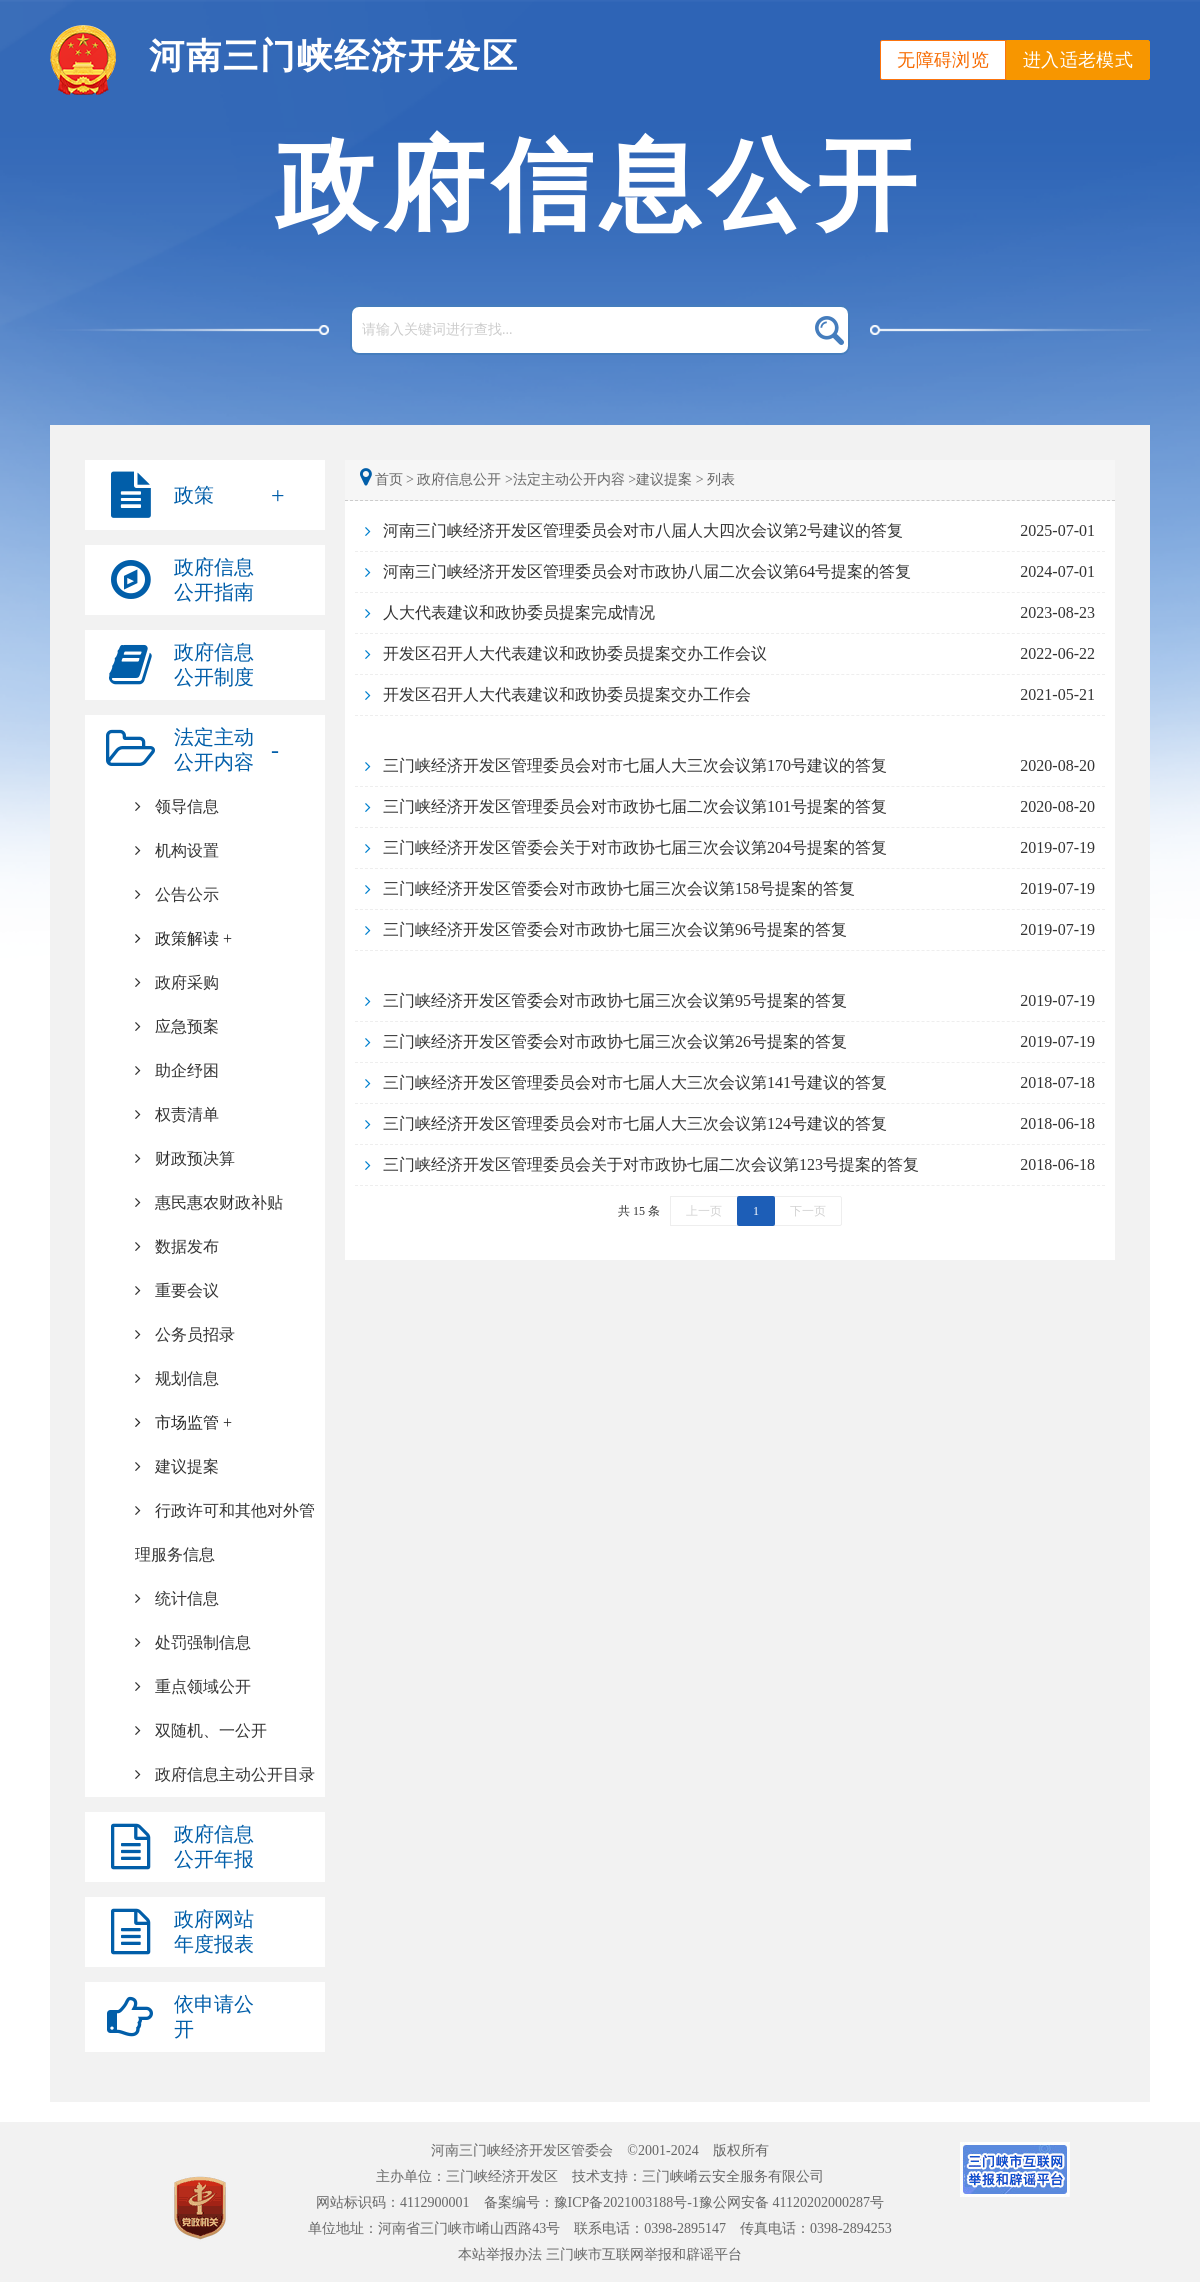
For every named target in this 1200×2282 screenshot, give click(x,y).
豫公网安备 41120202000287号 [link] (791, 2202)
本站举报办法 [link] (500, 2254)
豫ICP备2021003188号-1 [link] (626, 2202)
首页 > (388, 479)
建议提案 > (669, 479)
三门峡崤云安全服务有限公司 (733, 2176)
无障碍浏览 (943, 60)
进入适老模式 (1078, 60)
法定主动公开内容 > (574, 479)
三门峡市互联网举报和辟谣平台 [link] (644, 2254)
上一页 (704, 1211)
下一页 (808, 1211)
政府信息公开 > (464, 479)
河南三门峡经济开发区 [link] (334, 56)
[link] (205, 983)
